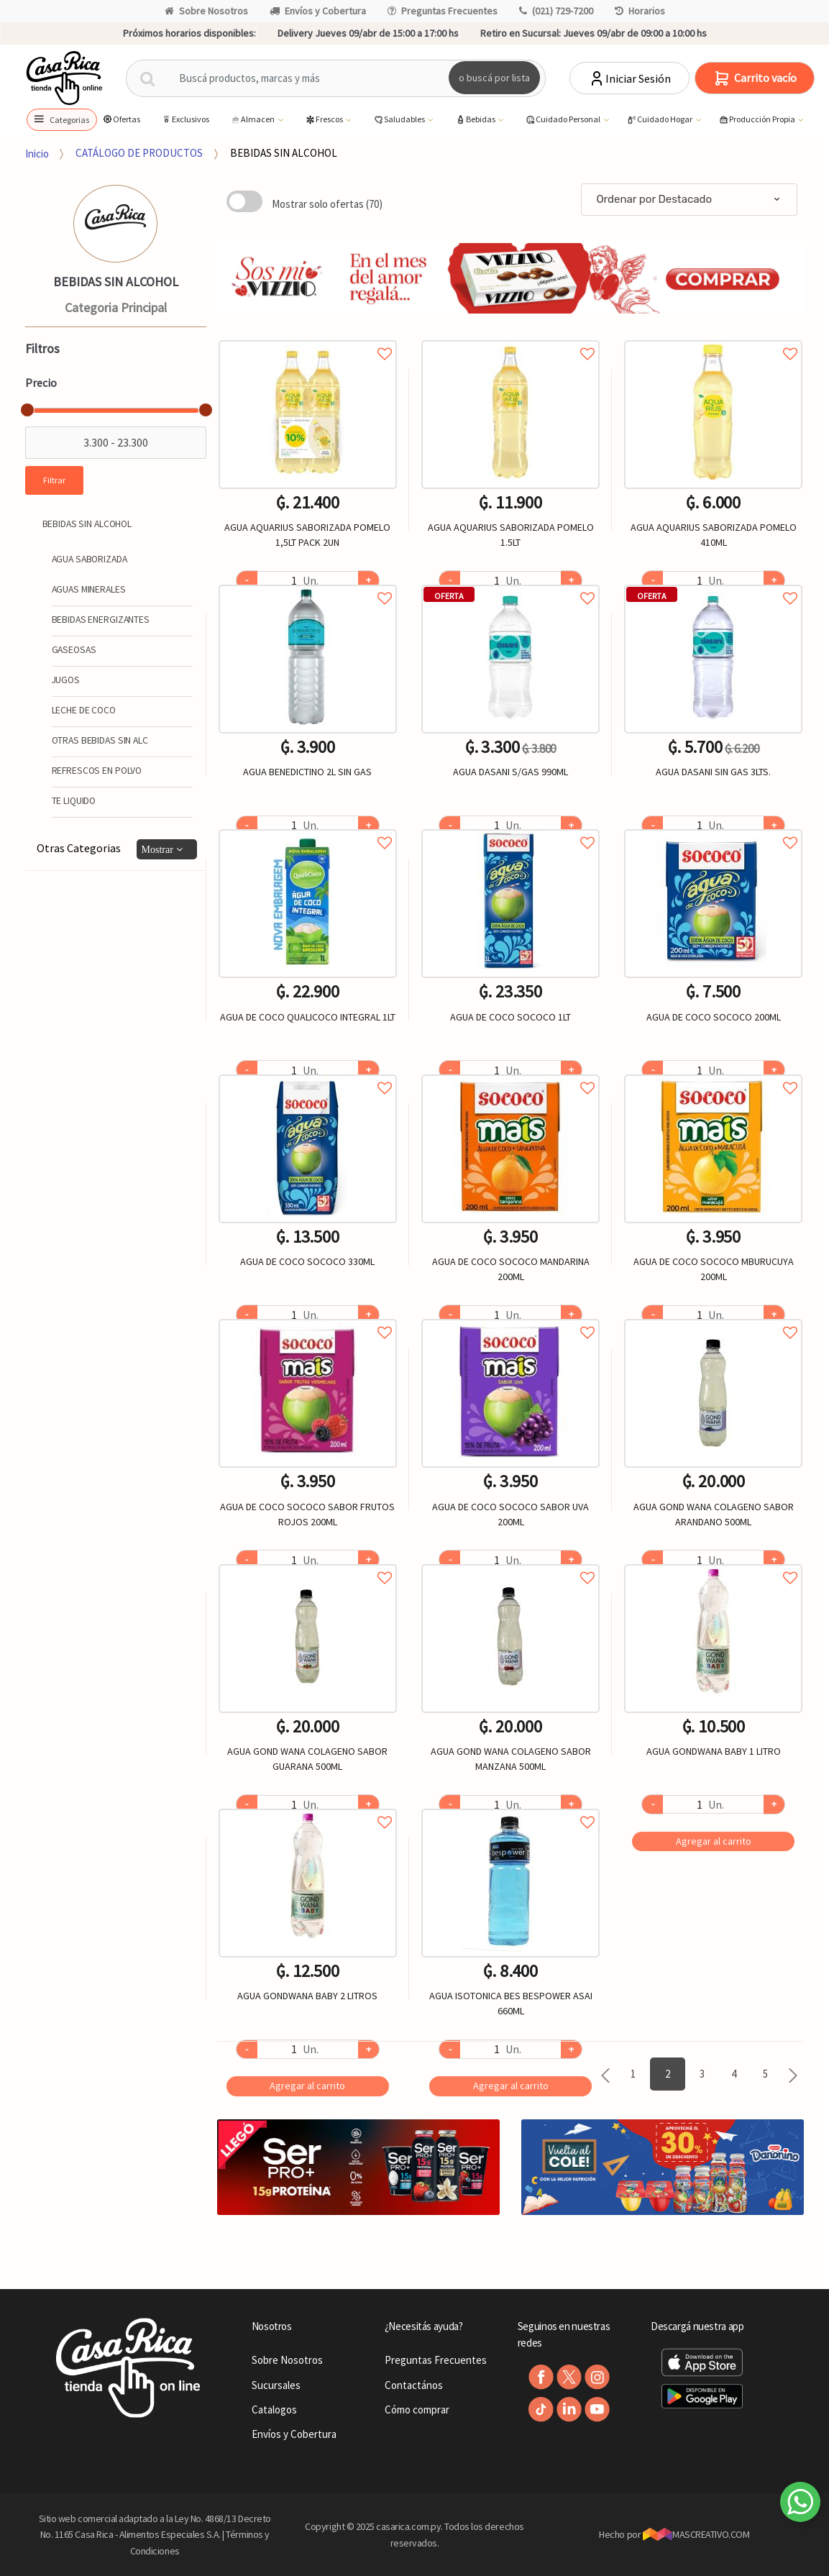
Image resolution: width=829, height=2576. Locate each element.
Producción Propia (757, 120)
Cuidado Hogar (660, 120)
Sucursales (276, 2385)
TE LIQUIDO (74, 801)
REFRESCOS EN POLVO (97, 770)
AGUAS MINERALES (89, 589)
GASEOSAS (74, 650)
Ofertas (121, 119)
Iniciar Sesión (629, 78)
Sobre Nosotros (206, 10)
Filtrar (54, 480)
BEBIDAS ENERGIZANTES (101, 619)
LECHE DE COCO (84, 710)
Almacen (253, 120)
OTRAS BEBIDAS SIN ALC (100, 740)
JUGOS (66, 680)
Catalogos (274, 2409)
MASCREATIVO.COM (696, 2534)
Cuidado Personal (563, 120)
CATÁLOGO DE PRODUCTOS (139, 153)
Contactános (414, 2385)
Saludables (399, 120)
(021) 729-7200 (556, 10)
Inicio (37, 153)
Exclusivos (185, 119)
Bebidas (476, 120)
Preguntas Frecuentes (443, 10)
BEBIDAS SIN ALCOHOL (283, 153)
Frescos (324, 120)
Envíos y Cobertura (318, 10)
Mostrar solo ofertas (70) (327, 204)
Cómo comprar (417, 2409)
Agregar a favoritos (308, 337)
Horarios (640, 10)
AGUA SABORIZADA (89, 559)
